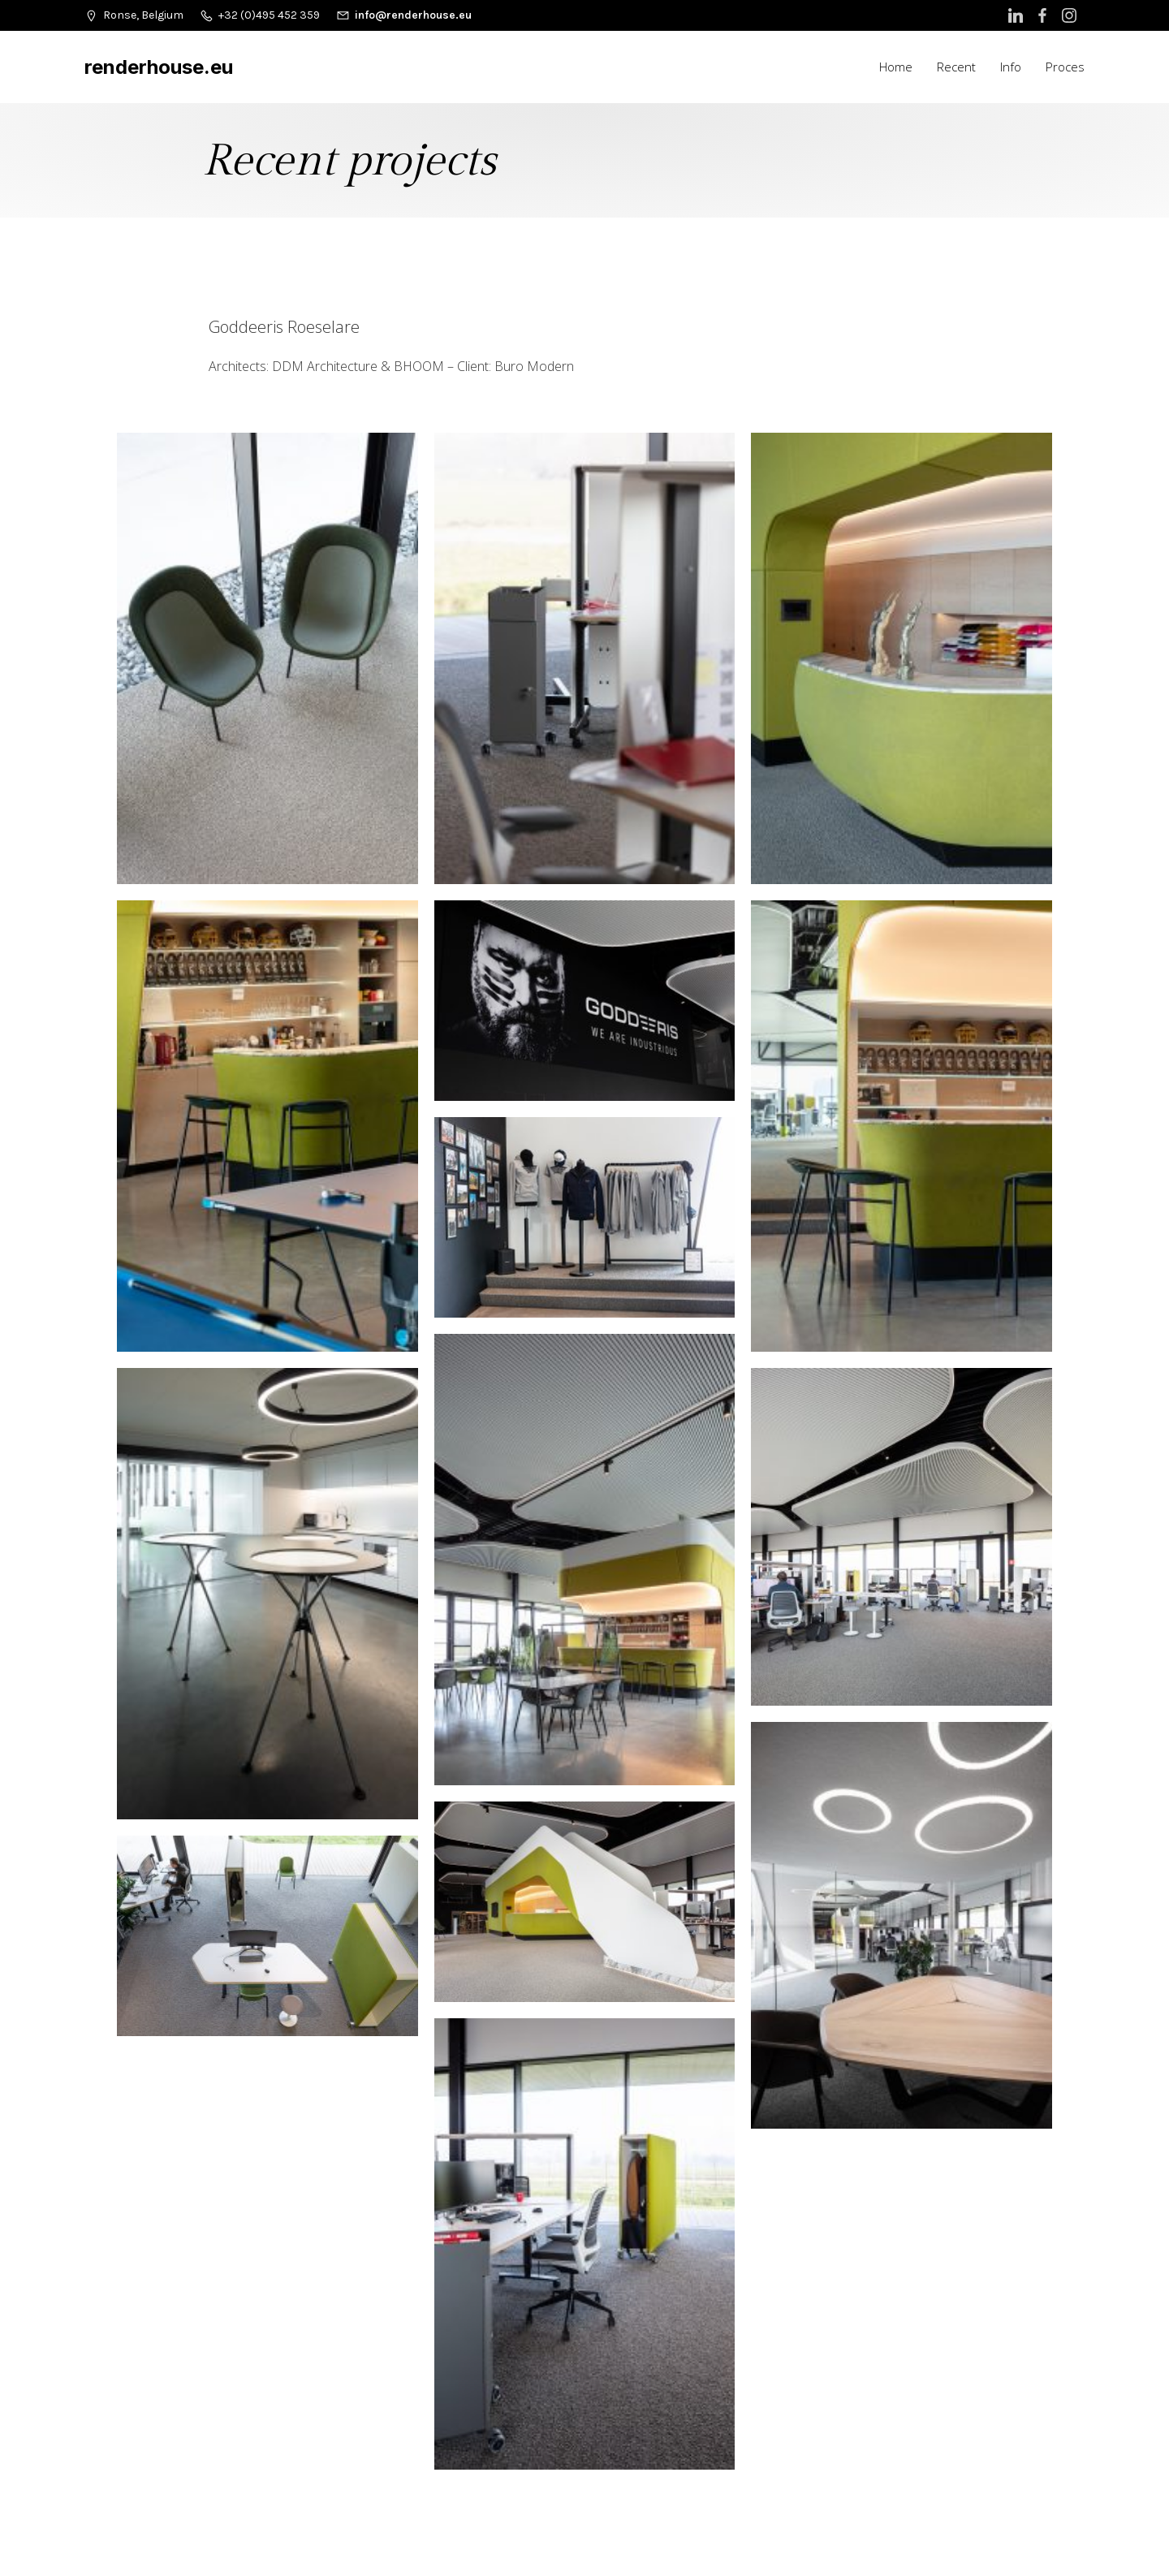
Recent (956, 67)
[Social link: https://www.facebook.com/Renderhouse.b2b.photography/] (1044, 15)
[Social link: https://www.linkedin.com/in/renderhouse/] (1017, 15)
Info (1010, 67)
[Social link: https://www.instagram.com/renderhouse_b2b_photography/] (1071, 15)
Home (895, 67)
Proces (1065, 67)
